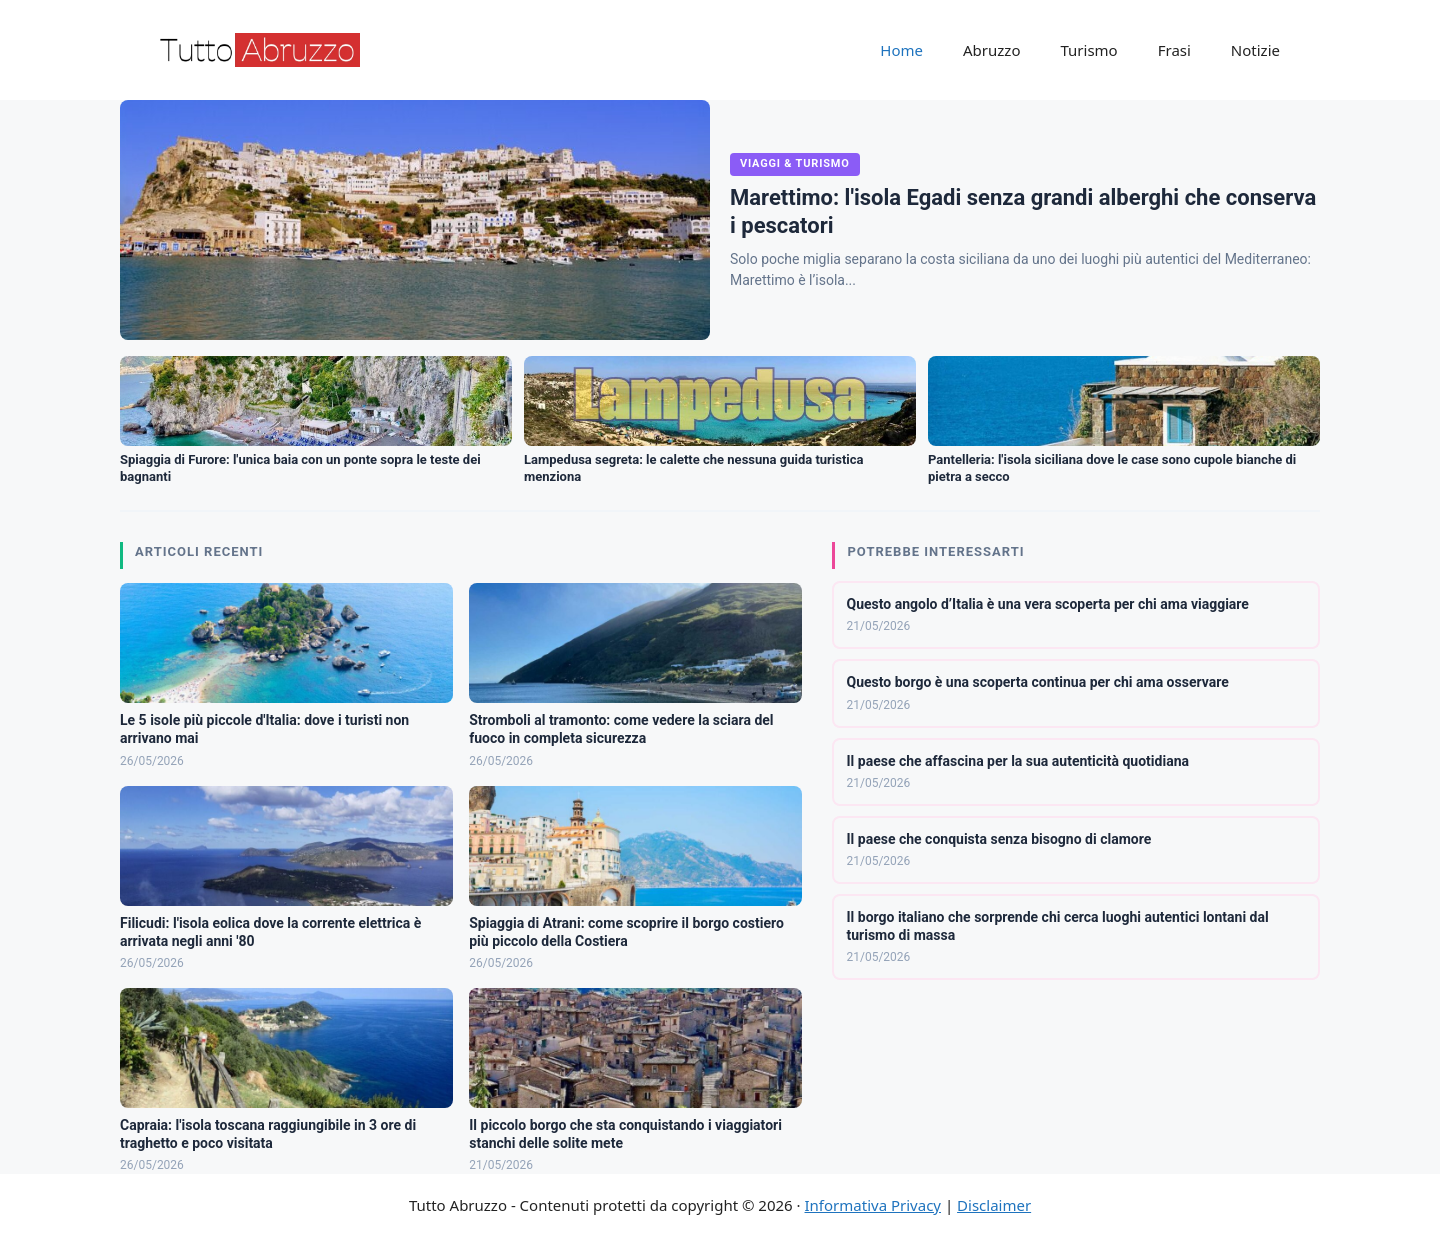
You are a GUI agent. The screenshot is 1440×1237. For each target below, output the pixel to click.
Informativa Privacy (873, 1205)
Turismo (1088, 50)
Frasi (1174, 50)
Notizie (1255, 50)
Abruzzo (991, 50)
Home (901, 50)
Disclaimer (994, 1205)
